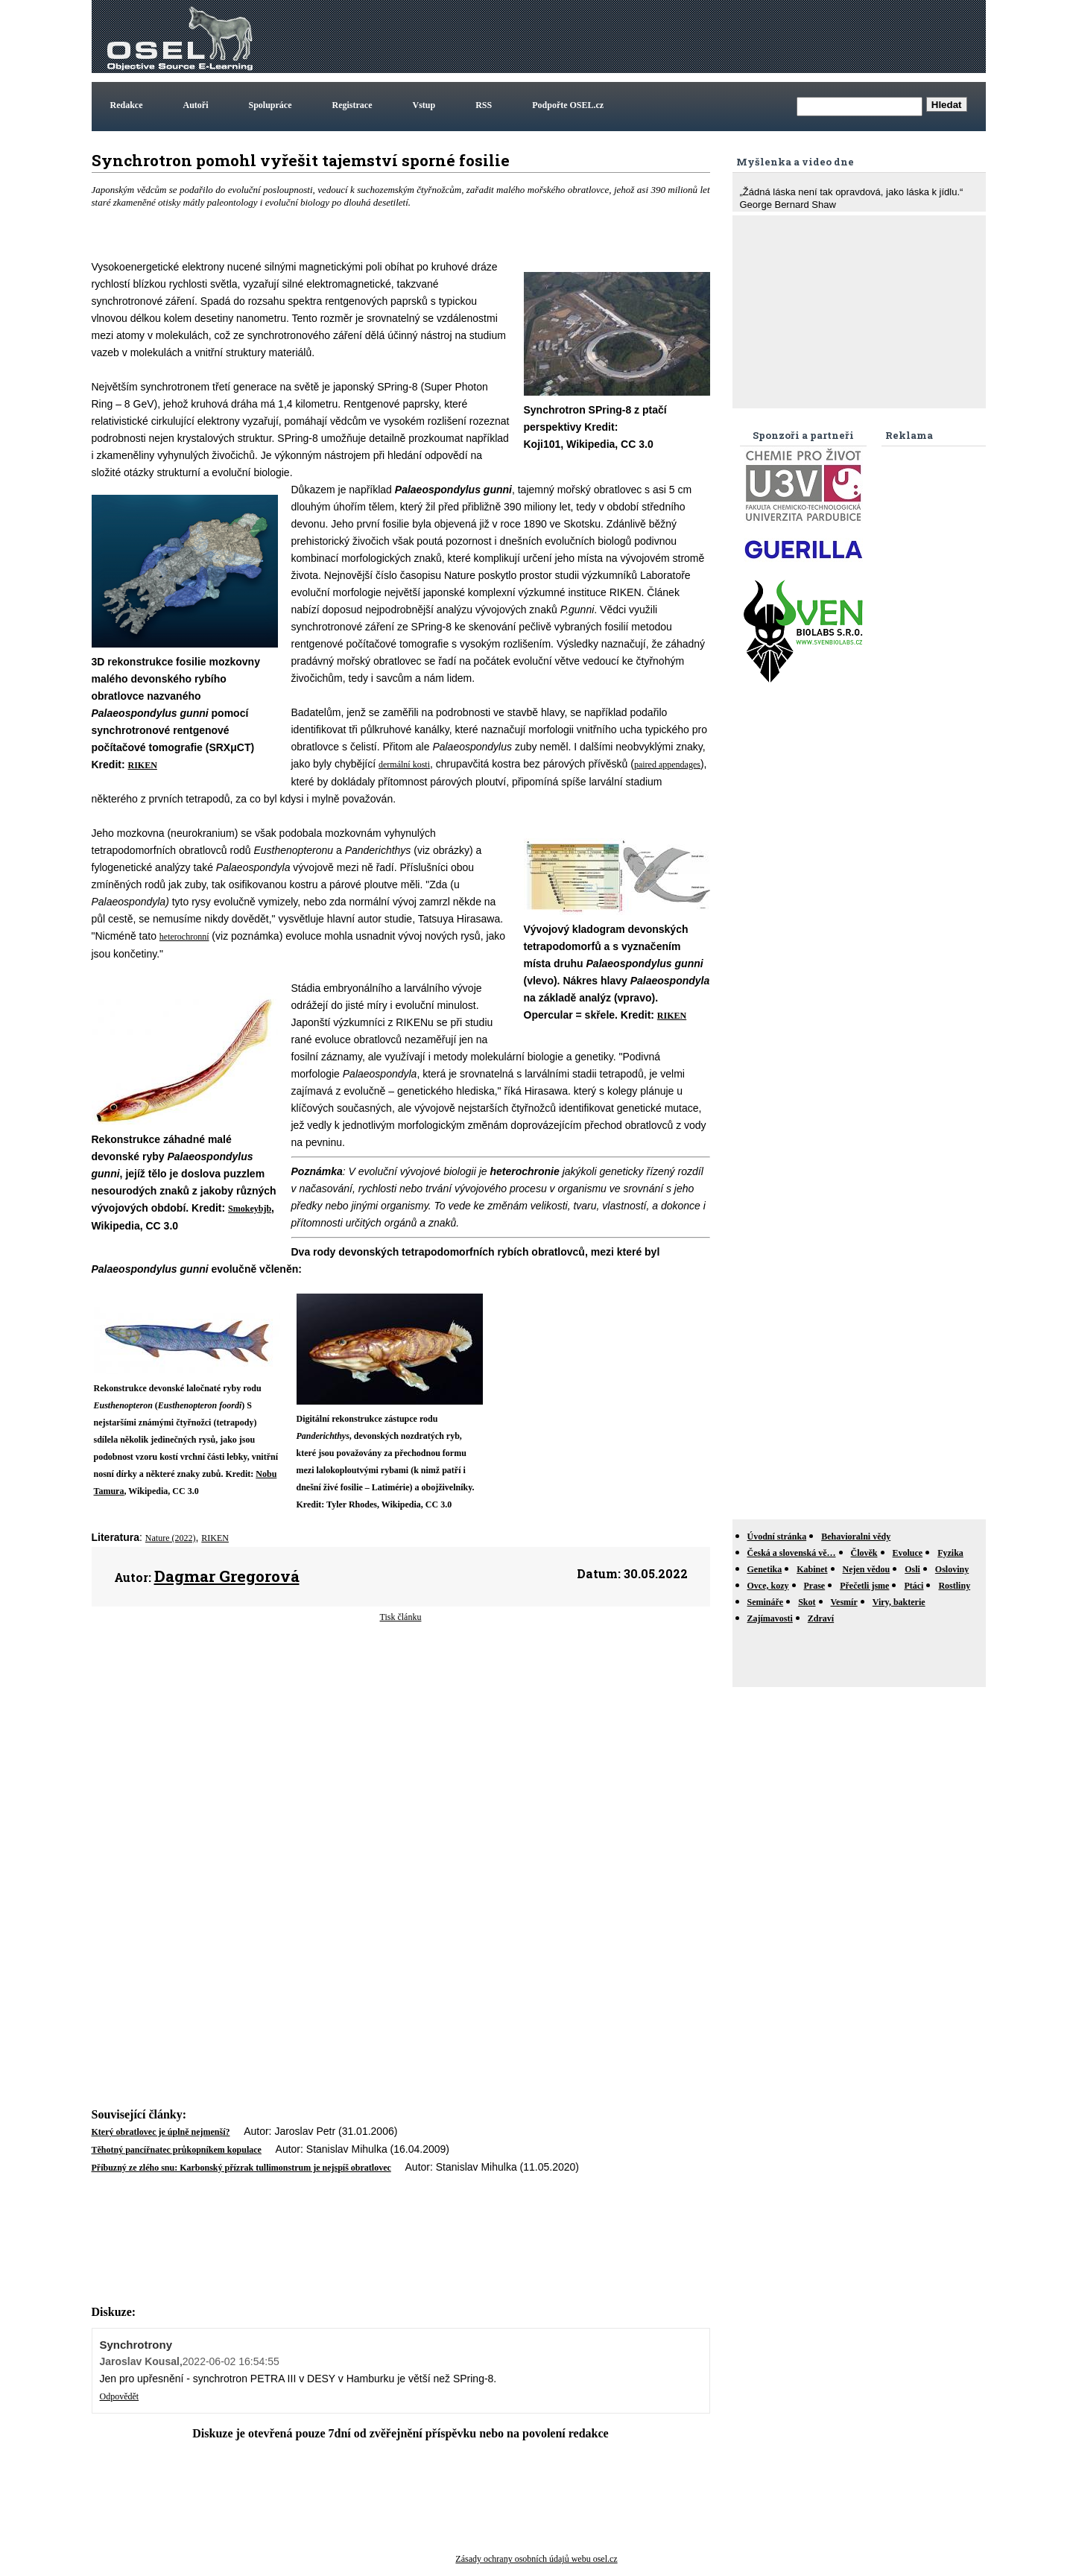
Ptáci (913, 1585)
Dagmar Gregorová (227, 1576)
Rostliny (954, 1585)
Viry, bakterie (899, 1602)
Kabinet (812, 1569)
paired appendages (667, 764)
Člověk (864, 1553)
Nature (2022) (170, 1538)
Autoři (196, 105)
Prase (815, 1585)
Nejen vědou (866, 1569)
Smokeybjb (249, 1208)
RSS (483, 105)
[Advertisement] (711, 36)
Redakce (126, 105)
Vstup (424, 105)
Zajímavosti (770, 1618)
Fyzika (950, 1553)
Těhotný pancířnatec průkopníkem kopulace (177, 2150)
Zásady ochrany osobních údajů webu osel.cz (536, 2559)
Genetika (764, 1569)
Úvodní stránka (777, 1536)
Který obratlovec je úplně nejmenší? (161, 2132)
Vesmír (844, 1602)
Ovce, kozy (768, 1585)
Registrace (352, 105)
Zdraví (821, 1618)
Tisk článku (401, 1617)
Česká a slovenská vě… (791, 1553)
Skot (806, 1602)
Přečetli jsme (864, 1585)
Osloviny (952, 1569)
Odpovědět (119, 2396)
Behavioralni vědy (855, 1536)
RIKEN (142, 765)
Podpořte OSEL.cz (568, 105)
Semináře (765, 1602)
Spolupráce (270, 105)
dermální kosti (404, 764)
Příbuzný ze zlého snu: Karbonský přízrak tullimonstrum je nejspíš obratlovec (241, 2167)
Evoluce (908, 1553)
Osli (912, 1569)
